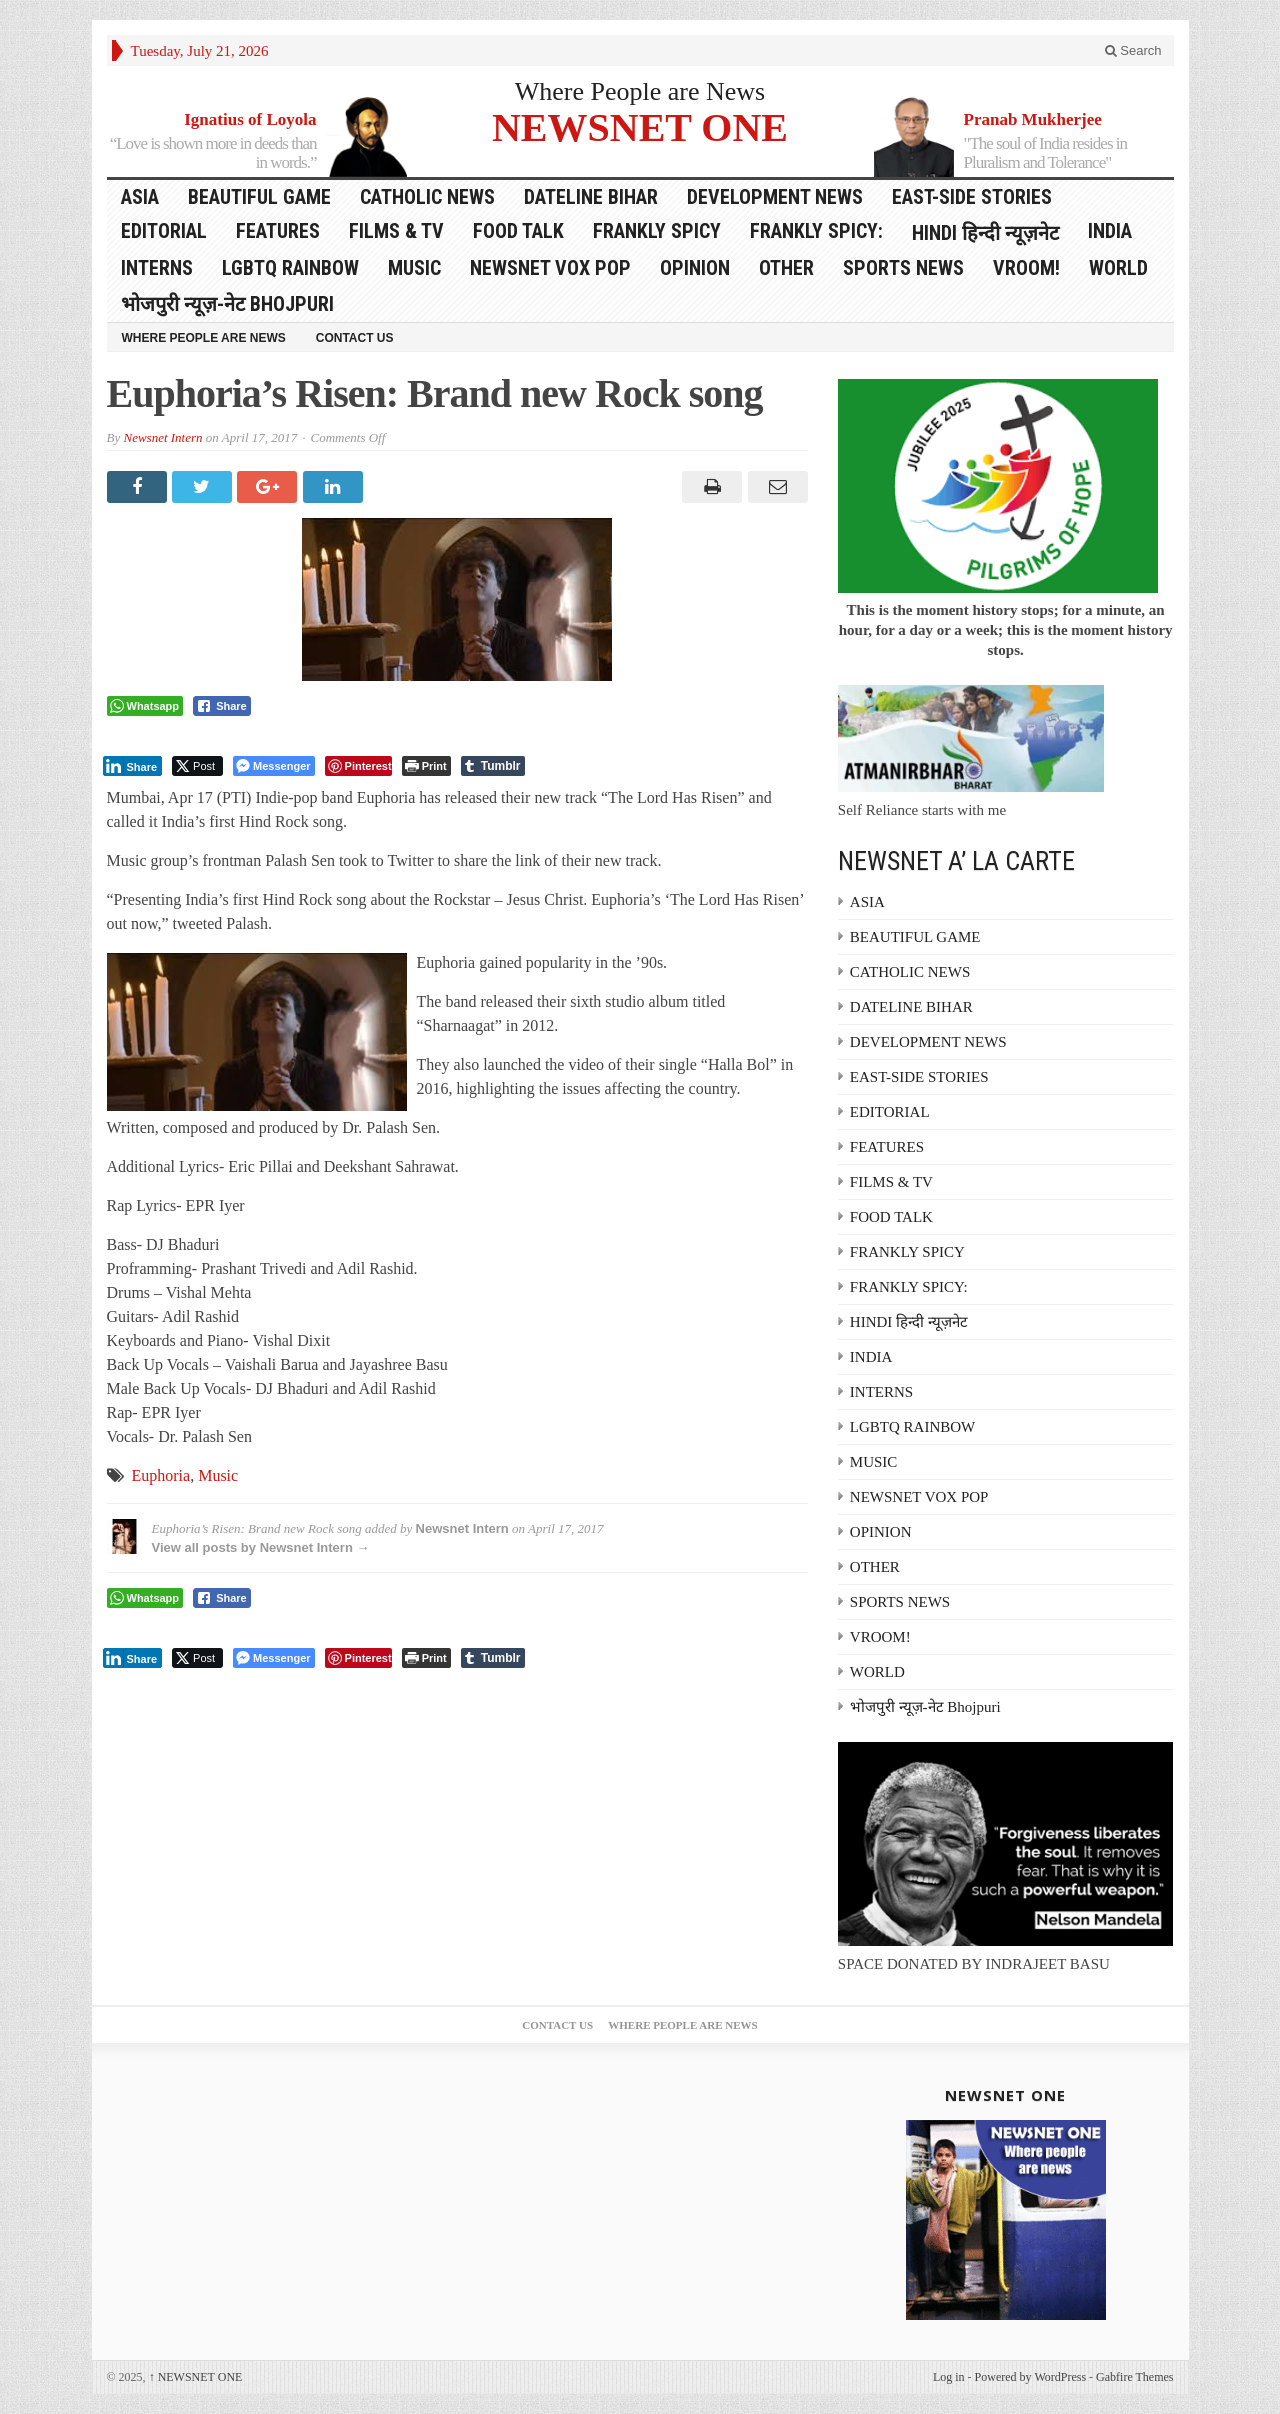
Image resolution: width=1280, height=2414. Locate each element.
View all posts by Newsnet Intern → (261, 1547)
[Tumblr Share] (493, 766)
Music (218, 1475)
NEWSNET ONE (640, 126)
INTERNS (157, 268)
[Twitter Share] (197, 766)
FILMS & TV (396, 231)
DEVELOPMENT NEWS (775, 197)
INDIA (1110, 231)
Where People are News (640, 91)
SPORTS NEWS (903, 268)
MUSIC (414, 268)
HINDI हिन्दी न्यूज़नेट (985, 233)
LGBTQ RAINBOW (290, 268)
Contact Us (355, 338)
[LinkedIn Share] (133, 766)
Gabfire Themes (1134, 2377)
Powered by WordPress (1030, 2377)
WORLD (1118, 268)
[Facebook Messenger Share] (273, 766)
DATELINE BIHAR (591, 197)
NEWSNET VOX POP (550, 268)
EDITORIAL (164, 231)
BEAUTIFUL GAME (259, 197)
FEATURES (278, 231)
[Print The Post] (426, 766)
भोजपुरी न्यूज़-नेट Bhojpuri (227, 304)
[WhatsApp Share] (145, 706)
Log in (949, 2377)
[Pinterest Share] (358, 766)
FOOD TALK (518, 231)
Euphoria (161, 1475)
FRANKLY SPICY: (816, 231)
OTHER (786, 268)
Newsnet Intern (162, 437)
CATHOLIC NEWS (427, 197)
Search (1133, 50)
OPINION (695, 268)
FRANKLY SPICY (657, 231)
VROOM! (1026, 268)
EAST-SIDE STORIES (972, 197)
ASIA (140, 197)
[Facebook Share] (222, 706)
